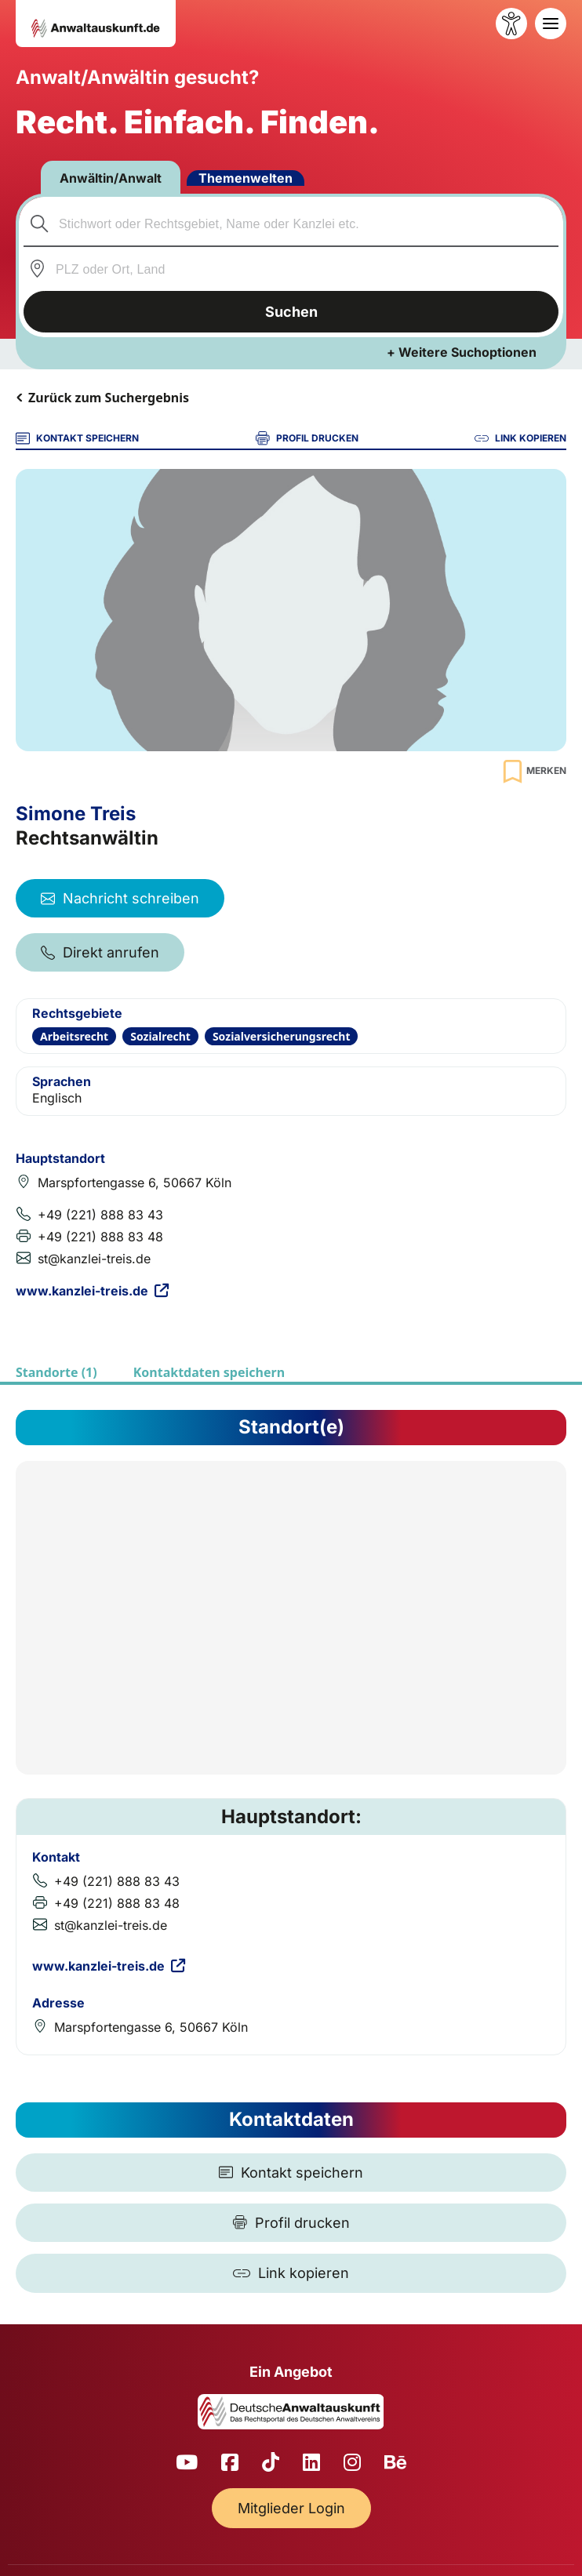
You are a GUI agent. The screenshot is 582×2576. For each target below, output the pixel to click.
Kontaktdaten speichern (209, 1372)
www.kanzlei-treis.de (92, 1291)
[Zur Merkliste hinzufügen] (532, 771)
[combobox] (291, 223)
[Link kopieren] (291, 2273)
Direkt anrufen (100, 952)
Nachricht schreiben (120, 898)
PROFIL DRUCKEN (307, 438)
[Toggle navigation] (550, 23)
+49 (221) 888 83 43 (100, 1215)
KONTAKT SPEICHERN (77, 438)
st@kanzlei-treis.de (94, 1258)
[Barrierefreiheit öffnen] (511, 23)
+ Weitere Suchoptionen (462, 352)
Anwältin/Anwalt (111, 178)
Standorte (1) (56, 1372)
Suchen (291, 311)
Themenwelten (245, 178)
